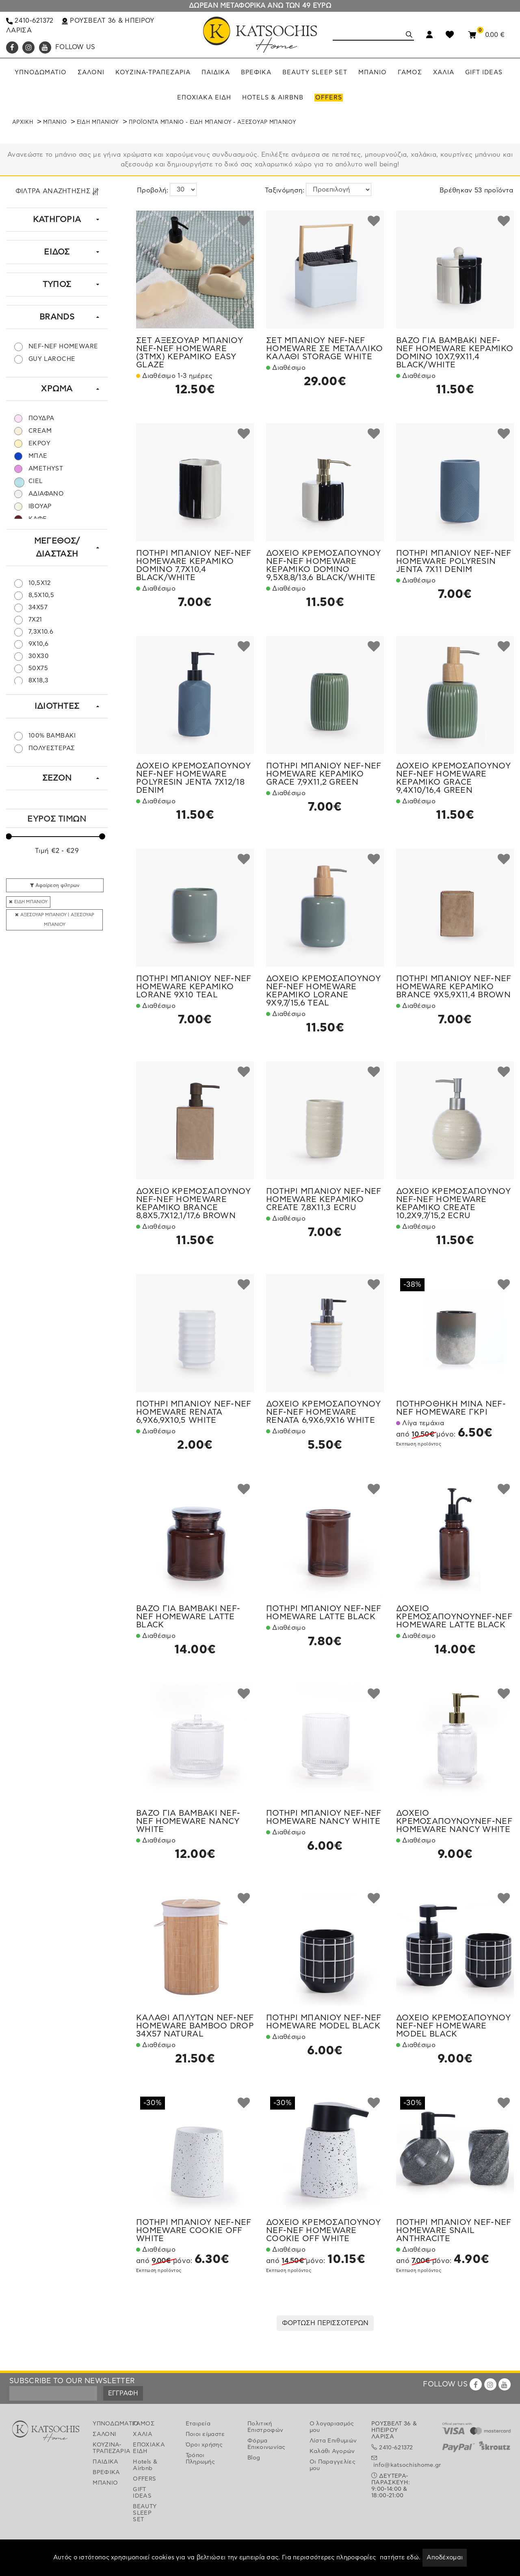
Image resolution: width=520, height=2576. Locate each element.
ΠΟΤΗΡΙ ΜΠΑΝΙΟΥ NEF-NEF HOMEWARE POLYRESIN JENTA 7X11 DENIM (453, 561)
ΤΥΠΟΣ (57, 284)
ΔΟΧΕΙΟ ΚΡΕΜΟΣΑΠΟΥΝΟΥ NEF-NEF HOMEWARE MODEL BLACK (453, 2026)
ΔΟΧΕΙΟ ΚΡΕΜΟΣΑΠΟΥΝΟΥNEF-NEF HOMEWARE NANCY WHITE (454, 1821)
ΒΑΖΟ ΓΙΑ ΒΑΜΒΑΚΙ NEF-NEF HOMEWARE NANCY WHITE (188, 1821)
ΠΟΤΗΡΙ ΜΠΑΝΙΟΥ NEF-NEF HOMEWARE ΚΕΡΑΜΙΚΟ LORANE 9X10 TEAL (193, 987)
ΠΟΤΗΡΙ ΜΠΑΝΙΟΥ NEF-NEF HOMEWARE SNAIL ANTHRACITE (453, 2230)
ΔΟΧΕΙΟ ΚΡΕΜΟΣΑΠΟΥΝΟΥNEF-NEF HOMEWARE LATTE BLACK (454, 1617)
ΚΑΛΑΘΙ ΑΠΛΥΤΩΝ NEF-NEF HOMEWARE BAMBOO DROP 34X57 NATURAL (195, 2026)
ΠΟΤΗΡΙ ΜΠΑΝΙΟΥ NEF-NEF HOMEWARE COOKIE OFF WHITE (193, 2230)
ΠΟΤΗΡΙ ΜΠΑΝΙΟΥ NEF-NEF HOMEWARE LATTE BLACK (323, 1613)
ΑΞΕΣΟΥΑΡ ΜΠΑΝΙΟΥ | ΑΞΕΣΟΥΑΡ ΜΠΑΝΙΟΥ (54, 920)
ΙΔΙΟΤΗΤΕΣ (57, 706)
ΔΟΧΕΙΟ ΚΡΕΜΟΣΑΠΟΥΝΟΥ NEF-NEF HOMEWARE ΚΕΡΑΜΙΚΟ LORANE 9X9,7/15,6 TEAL (323, 991)
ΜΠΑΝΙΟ (55, 122)
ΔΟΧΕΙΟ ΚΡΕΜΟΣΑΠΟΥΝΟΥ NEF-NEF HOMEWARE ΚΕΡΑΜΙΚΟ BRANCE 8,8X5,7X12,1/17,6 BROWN (193, 1203)
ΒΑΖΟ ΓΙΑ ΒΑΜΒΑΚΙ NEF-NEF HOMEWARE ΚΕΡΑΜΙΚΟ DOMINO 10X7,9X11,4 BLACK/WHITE (454, 353)
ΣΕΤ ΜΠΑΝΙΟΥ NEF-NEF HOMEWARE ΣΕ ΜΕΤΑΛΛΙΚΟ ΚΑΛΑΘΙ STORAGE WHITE (324, 349)
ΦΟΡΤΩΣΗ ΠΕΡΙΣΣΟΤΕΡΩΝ (325, 2323)
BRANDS (56, 317)
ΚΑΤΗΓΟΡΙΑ (57, 220)
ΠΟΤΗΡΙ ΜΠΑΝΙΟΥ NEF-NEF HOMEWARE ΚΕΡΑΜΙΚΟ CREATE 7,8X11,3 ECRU (323, 1199)
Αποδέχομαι (445, 2557)
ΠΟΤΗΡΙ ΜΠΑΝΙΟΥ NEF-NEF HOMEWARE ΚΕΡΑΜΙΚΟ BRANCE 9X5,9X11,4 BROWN (453, 987)
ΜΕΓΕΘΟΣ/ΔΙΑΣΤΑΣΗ (57, 547)
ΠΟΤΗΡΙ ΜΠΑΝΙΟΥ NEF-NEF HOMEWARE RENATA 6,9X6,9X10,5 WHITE (193, 1412)
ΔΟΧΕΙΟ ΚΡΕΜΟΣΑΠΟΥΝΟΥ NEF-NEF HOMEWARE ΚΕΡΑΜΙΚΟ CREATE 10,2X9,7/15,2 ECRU (453, 1203)
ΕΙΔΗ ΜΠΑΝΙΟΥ (98, 122)
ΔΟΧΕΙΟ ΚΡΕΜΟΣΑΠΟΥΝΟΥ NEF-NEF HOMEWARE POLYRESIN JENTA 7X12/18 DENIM (193, 778)
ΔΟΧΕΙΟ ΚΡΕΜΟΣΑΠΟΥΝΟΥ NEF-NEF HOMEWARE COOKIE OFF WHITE (323, 2230)
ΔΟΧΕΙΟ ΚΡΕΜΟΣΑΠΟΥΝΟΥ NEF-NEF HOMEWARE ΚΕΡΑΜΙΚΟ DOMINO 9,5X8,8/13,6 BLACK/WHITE (323, 565)
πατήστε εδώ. (400, 2557)
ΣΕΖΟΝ (57, 778)
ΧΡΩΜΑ (57, 389)
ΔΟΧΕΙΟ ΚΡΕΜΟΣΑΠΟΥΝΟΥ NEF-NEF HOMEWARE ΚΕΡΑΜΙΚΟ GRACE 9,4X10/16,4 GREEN (453, 778)
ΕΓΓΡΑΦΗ (123, 2393)
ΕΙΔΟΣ (57, 252)
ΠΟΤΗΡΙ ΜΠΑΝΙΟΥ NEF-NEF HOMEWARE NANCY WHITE (323, 1817)
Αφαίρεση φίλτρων (55, 885)
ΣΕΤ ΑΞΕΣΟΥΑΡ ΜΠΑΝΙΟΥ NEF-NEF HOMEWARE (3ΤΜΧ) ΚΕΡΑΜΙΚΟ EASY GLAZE (189, 353)
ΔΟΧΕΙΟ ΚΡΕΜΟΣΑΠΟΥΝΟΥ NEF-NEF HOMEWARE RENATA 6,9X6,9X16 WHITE (323, 1412)
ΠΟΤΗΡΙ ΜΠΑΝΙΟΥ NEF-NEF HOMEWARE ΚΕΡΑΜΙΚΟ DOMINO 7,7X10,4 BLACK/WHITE (193, 565)
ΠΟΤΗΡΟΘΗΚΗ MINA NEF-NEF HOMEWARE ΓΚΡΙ (451, 1408)
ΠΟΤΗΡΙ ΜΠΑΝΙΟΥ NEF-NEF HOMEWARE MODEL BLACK (323, 2022)
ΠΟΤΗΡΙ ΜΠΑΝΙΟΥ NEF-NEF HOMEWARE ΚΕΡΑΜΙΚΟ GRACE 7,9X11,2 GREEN (323, 774)
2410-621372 (30, 20)
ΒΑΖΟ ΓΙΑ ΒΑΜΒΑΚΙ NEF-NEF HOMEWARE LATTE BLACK (188, 1617)
